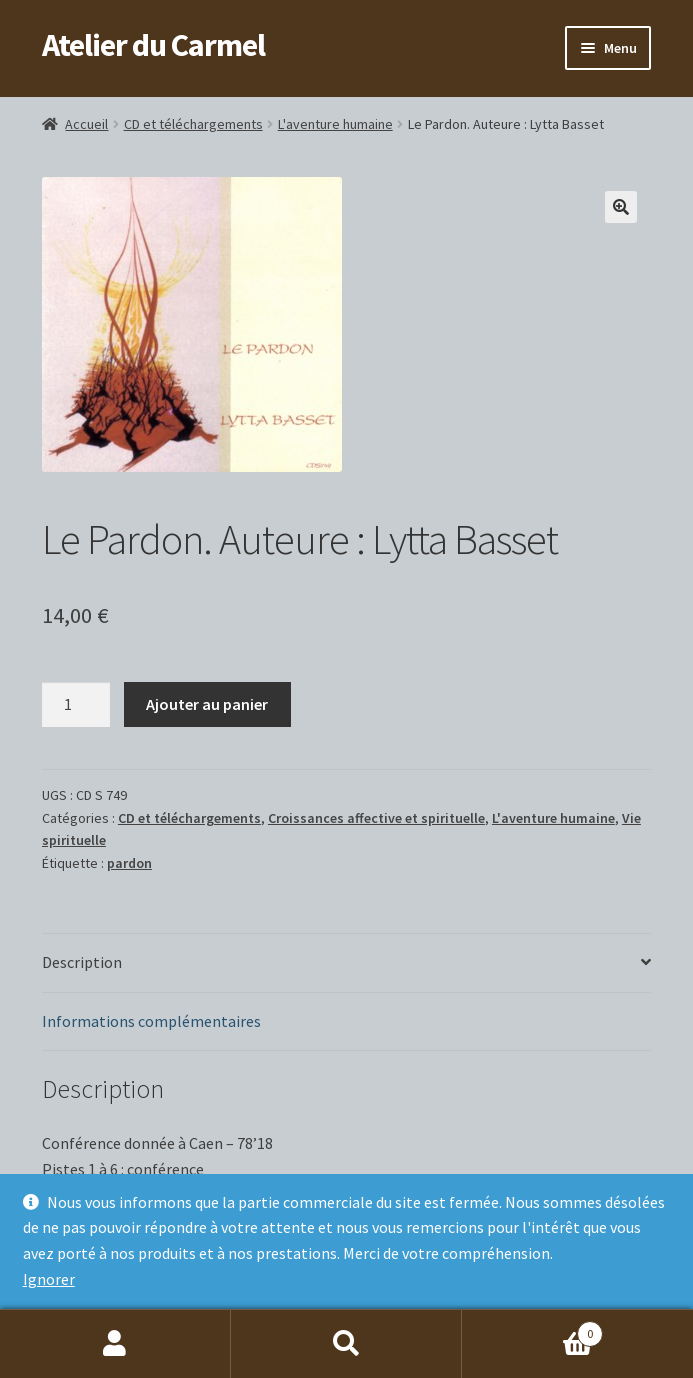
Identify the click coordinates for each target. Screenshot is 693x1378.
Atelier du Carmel (153, 45)
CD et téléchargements (193, 124)
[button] (621, 207)
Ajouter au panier (207, 704)
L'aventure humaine (335, 124)
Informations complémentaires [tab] (151, 1021)
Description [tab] (82, 962)
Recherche (346, 1344)
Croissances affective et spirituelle (376, 818)
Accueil (86, 124)
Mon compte (115, 1344)
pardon (129, 863)
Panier (532, 1329)
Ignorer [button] (49, 1279)
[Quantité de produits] (76, 705)
